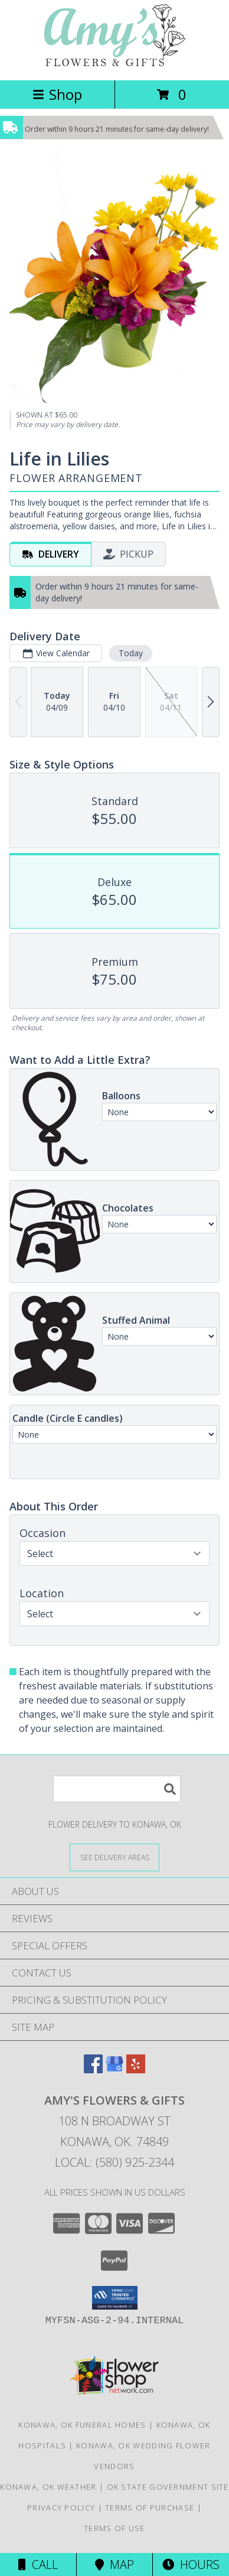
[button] (115, 2298)
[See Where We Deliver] (114, 1856)
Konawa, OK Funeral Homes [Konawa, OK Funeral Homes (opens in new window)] (82, 2424)
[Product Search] (117, 1789)
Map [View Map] (114, 2564)
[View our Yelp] (135, 2069)
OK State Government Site (168, 2486)
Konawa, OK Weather (48, 2486)
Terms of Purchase (149, 2507)
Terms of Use (114, 2528)
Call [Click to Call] (38, 2564)
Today (131, 653)
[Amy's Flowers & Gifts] (114, 63)
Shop (57, 94)
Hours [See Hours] (191, 2564)
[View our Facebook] (93, 2069)
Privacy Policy (61, 2507)
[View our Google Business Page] (114, 2069)
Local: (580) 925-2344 (114, 2162)
